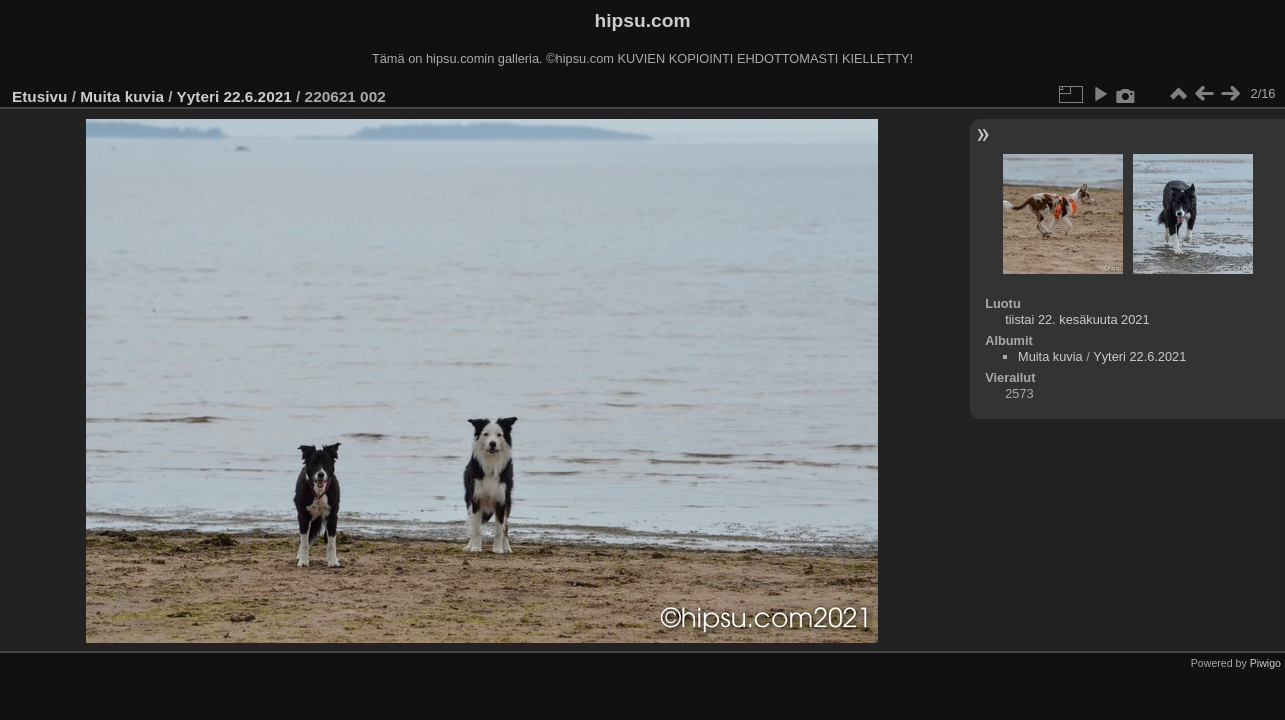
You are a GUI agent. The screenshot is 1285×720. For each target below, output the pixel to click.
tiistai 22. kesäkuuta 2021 (1077, 319)
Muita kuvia (122, 96)
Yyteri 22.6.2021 (233, 96)
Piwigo (1265, 663)
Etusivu (39, 96)
